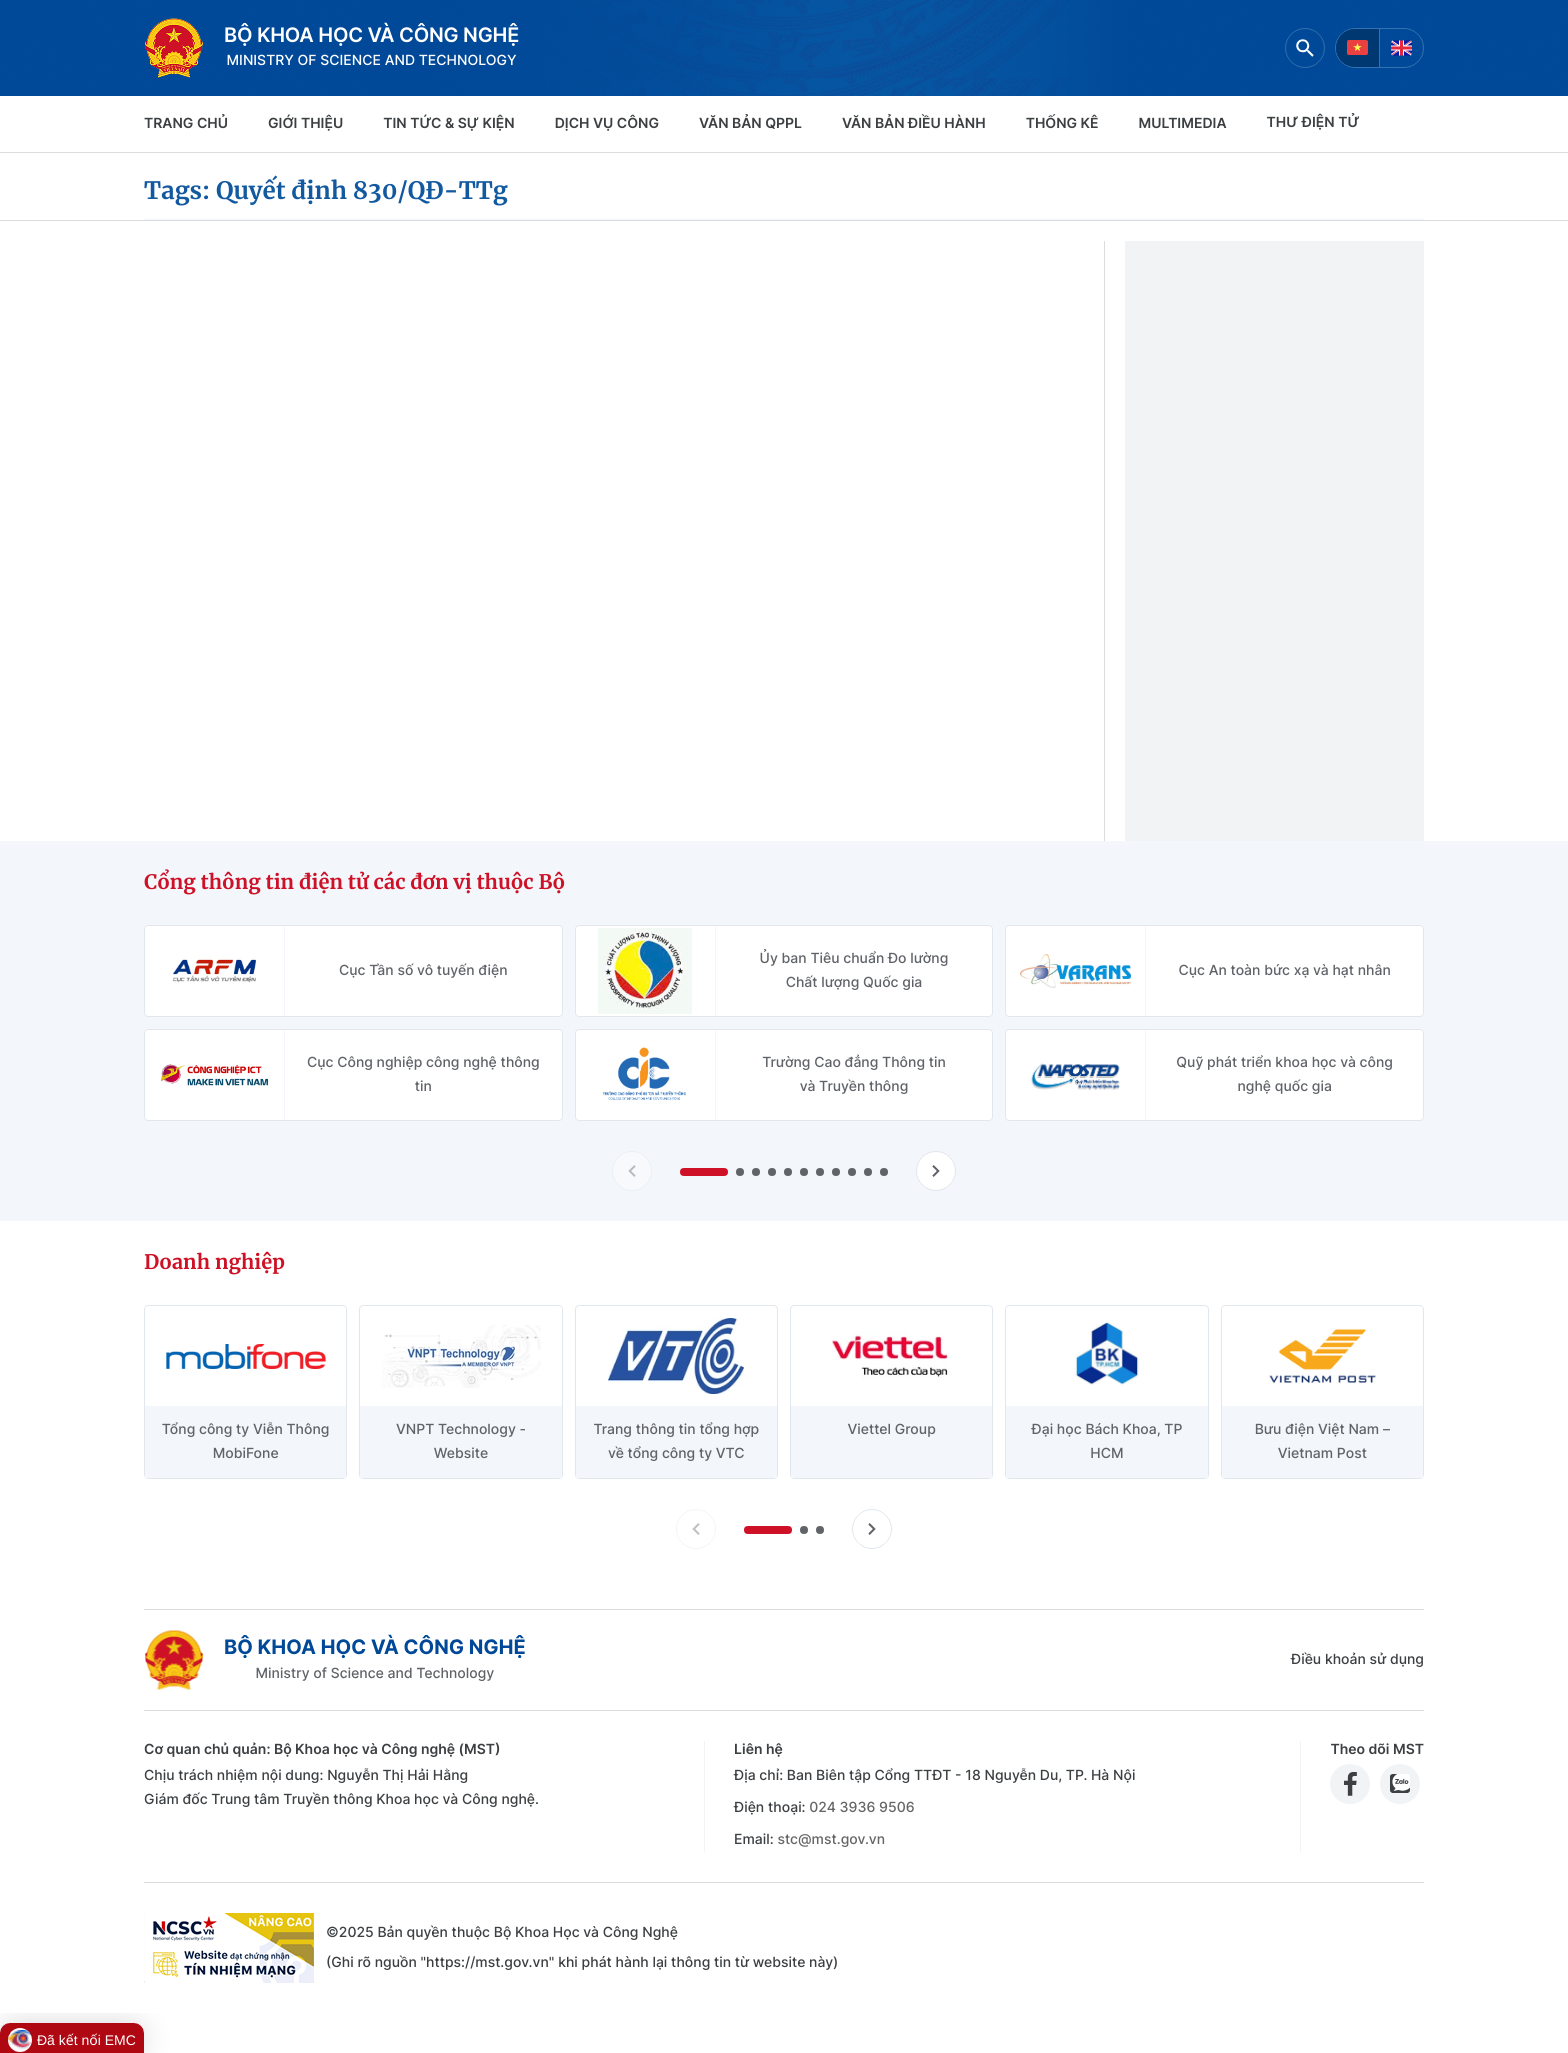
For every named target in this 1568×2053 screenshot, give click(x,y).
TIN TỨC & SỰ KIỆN (448, 123)
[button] (704, 1172)
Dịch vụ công (607, 123)
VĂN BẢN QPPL (750, 123)
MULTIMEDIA (1183, 123)
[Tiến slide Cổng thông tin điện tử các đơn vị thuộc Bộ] (936, 1171)
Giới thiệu (305, 123)
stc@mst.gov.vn (831, 1839)
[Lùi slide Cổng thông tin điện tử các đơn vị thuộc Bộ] (632, 1171)
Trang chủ (186, 123)
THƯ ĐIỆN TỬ (1313, 122)
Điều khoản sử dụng (1357, 1659)
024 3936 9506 (861, 1807)
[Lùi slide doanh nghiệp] (696, 1529)
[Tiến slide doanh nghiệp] (872, 1529)
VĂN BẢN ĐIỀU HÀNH (914, 123)
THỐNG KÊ (1062, 123)
